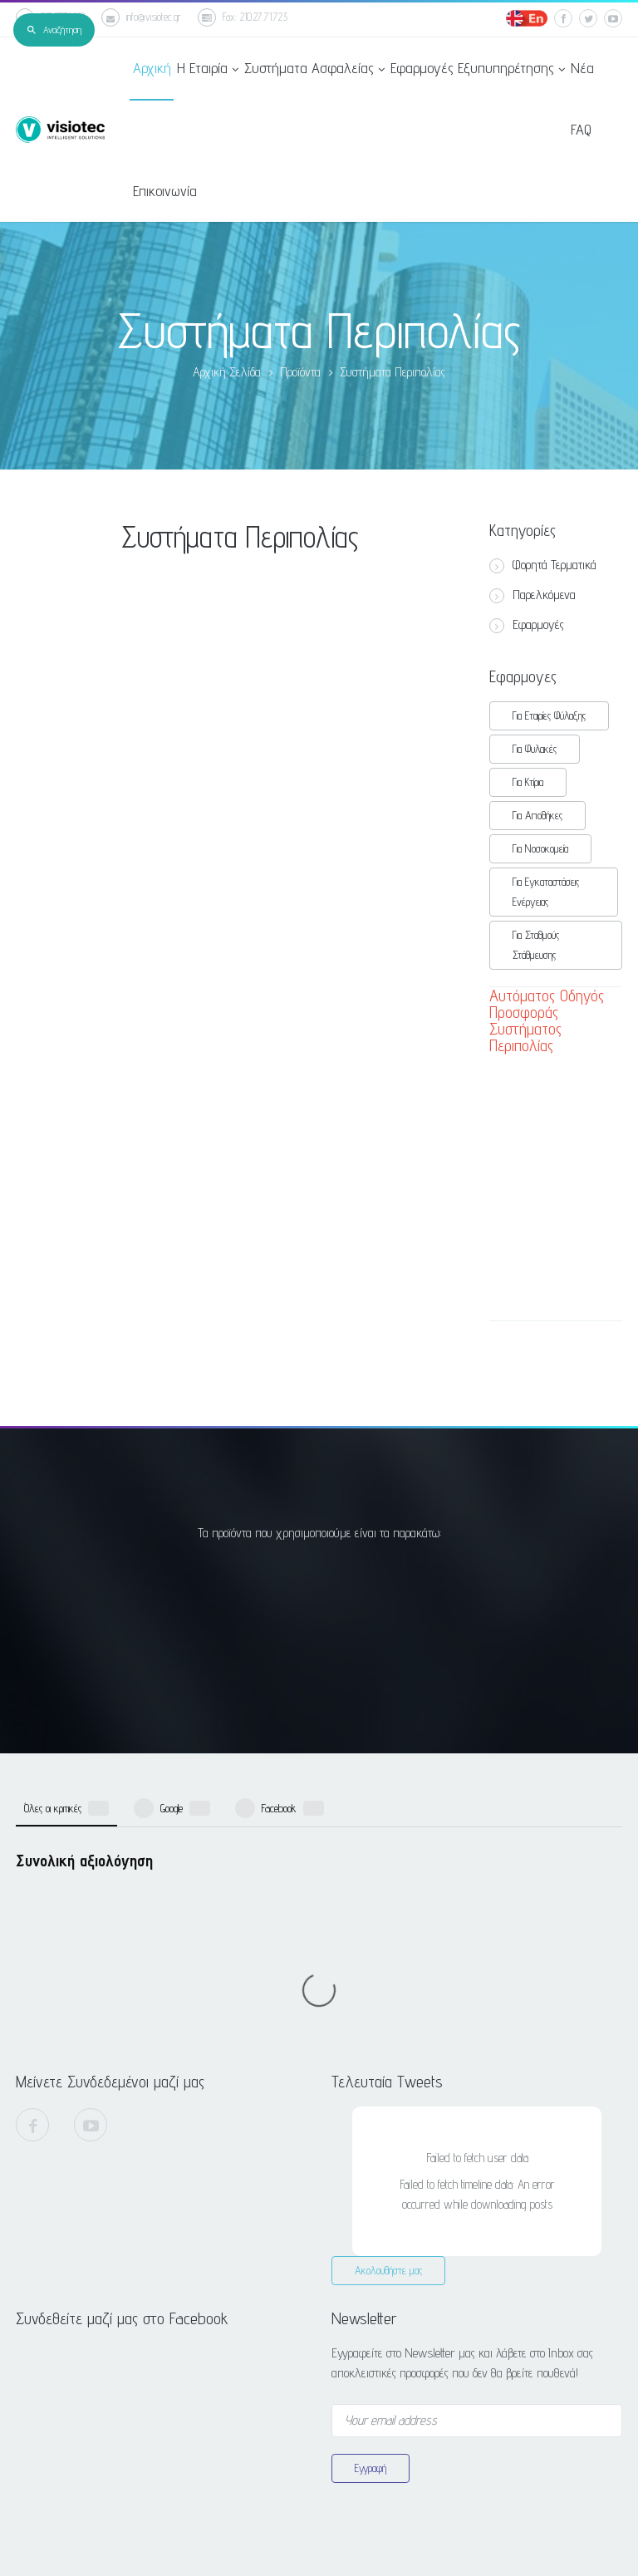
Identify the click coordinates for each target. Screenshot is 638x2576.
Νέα (581, 67)
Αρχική (151, 67)
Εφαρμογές (526, 625)
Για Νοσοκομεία (540, 848)
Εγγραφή (370, 2184)
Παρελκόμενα (532, 595)
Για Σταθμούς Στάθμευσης (536, 944)
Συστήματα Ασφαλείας (313, 69)
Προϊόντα (300, 372)
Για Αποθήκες (537, 815)
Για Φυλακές (535, 748)
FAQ (580, 129)
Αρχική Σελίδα (227, 372)
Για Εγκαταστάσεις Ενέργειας (546, 891)
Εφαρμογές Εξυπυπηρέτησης (477, 69)
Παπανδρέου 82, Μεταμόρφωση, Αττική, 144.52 (426, 2396)
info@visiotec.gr (141, 17)
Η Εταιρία (207, 69)
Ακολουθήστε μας (388, 1986)
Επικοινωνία (164, 190)
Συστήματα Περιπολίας (392, 372)
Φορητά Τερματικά (542, 565)
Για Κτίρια (528, 782)
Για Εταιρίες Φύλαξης (549, 715)
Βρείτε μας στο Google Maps (411, 2463)
